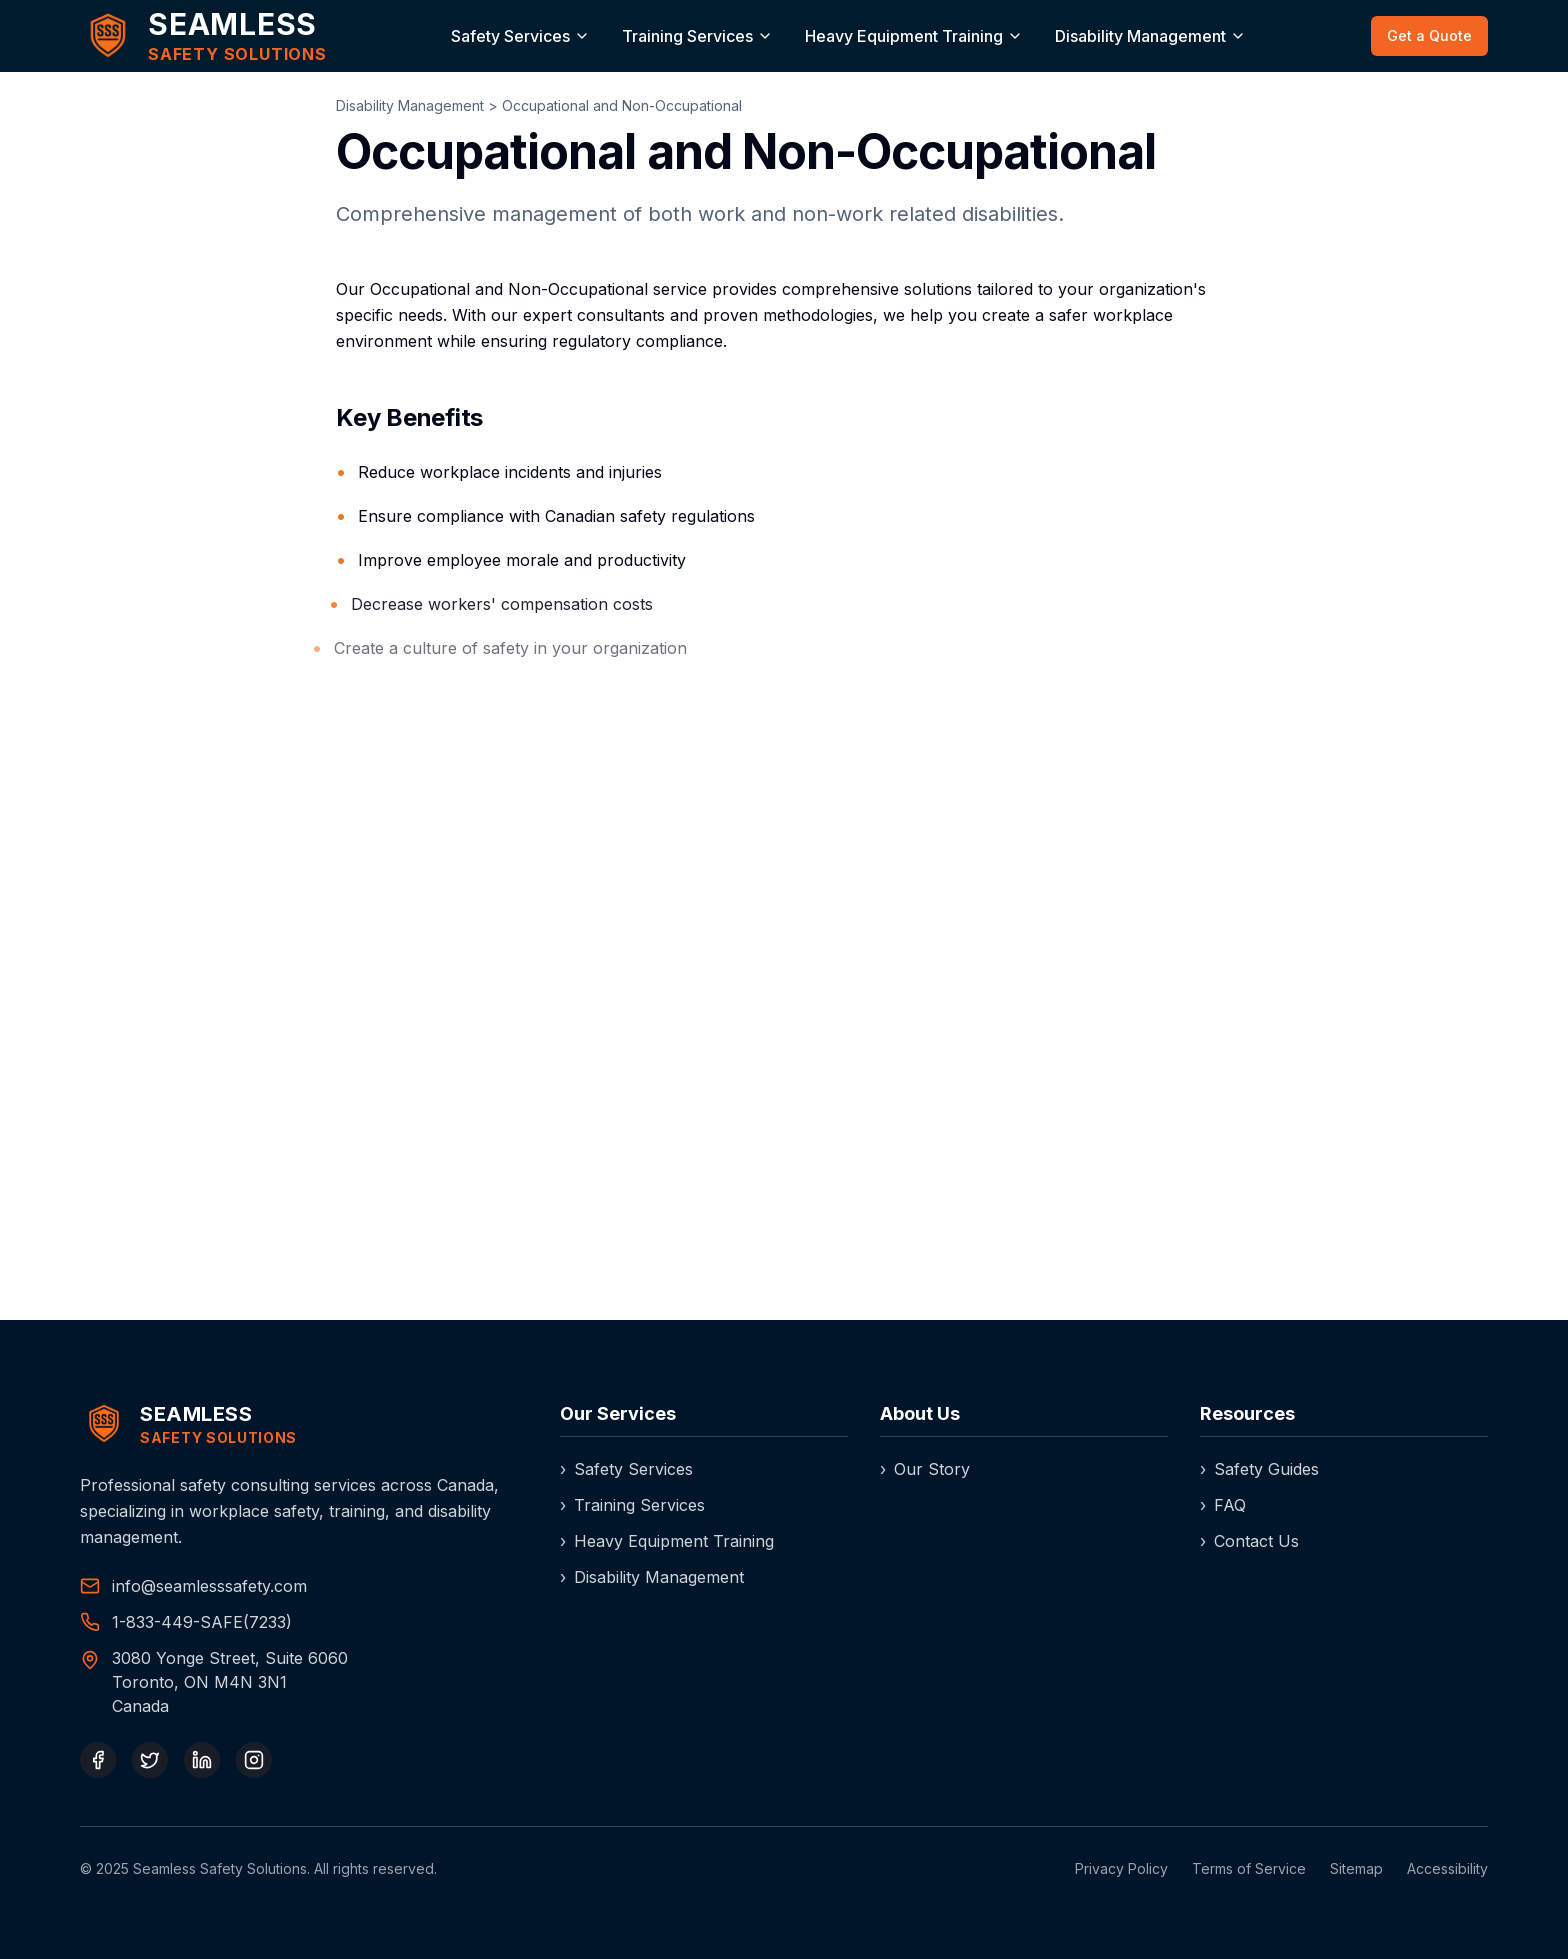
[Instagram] (254, 1760)
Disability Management (1140, 36)
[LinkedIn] (202, 1760)
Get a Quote (1429, 35)
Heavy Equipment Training (904, 36)
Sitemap (1356, 1868)
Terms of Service (1249, 1868)
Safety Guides (1259, 1469)
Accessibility (1447, 1868)
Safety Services (510, 36)
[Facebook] (98, 1760)
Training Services (687, 36)
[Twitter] (150, 1760)
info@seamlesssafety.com (209, 1586)
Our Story (925, 1469)
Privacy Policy (1121, 1868)
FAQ (1223, 1505)
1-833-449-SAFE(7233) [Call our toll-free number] (202, 1622)
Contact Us (1249, 1541)
